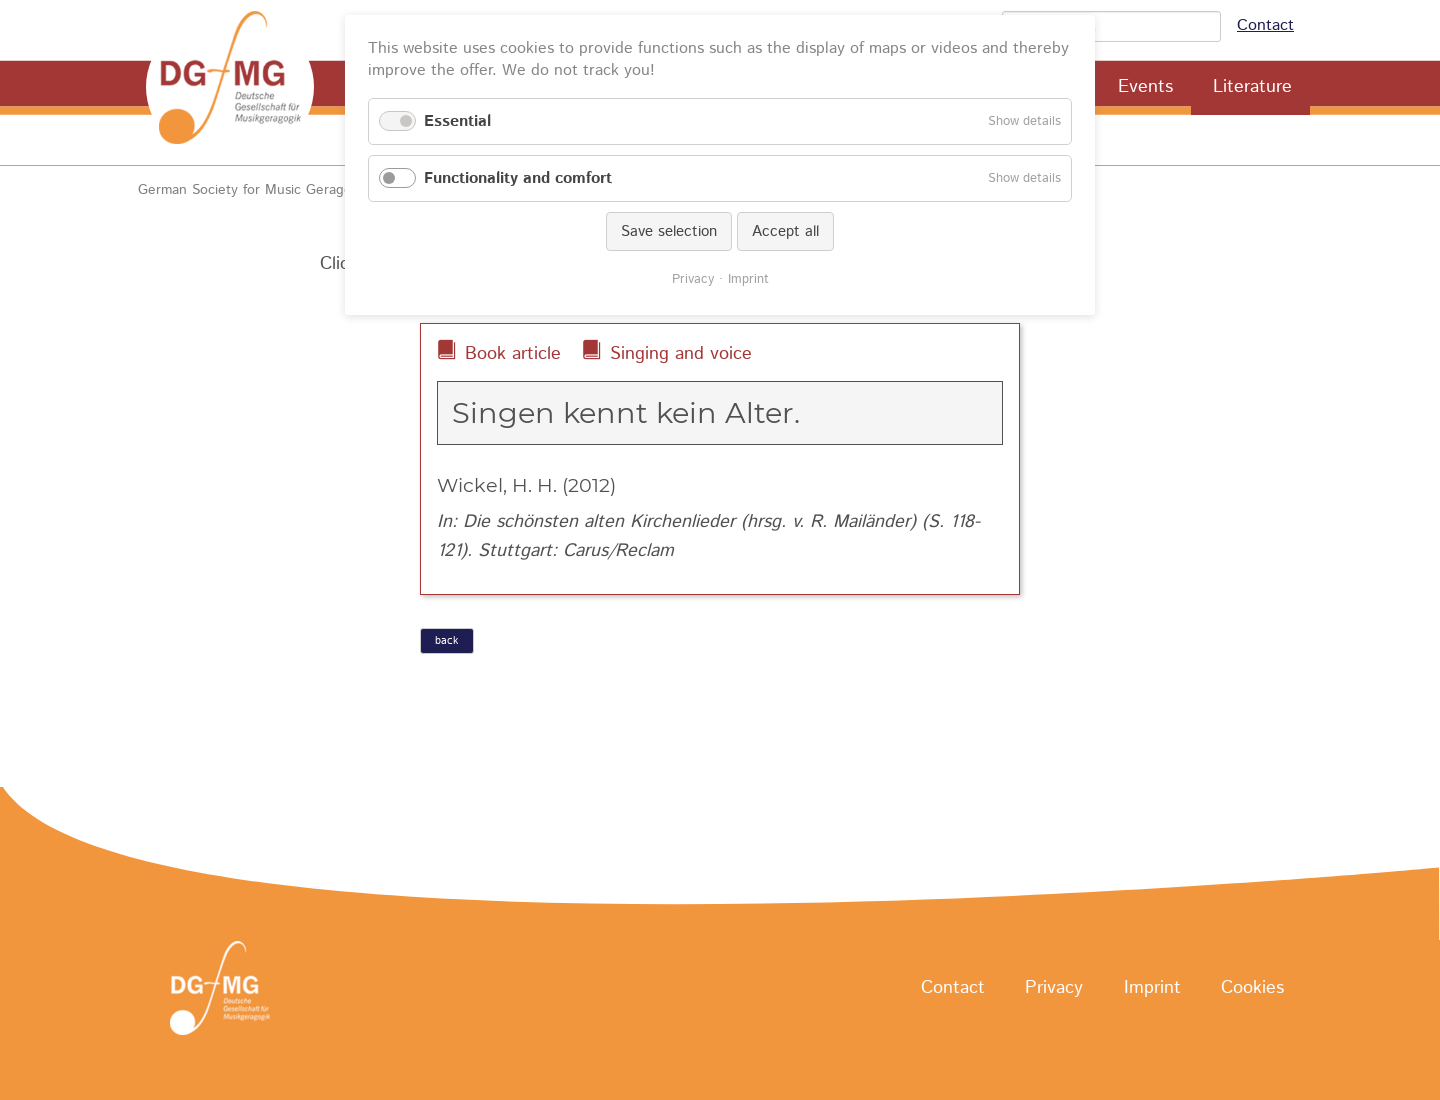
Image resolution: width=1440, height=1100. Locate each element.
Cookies (1252, 989)
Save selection (669, 231)
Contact (1265, 25)
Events (1145, 87)
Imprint (1152, 989)
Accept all (785, 231)
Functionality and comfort (518, 178)
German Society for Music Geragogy (252, 190)
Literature (1252, 87)
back (446, 641)
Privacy (1054, 989)
